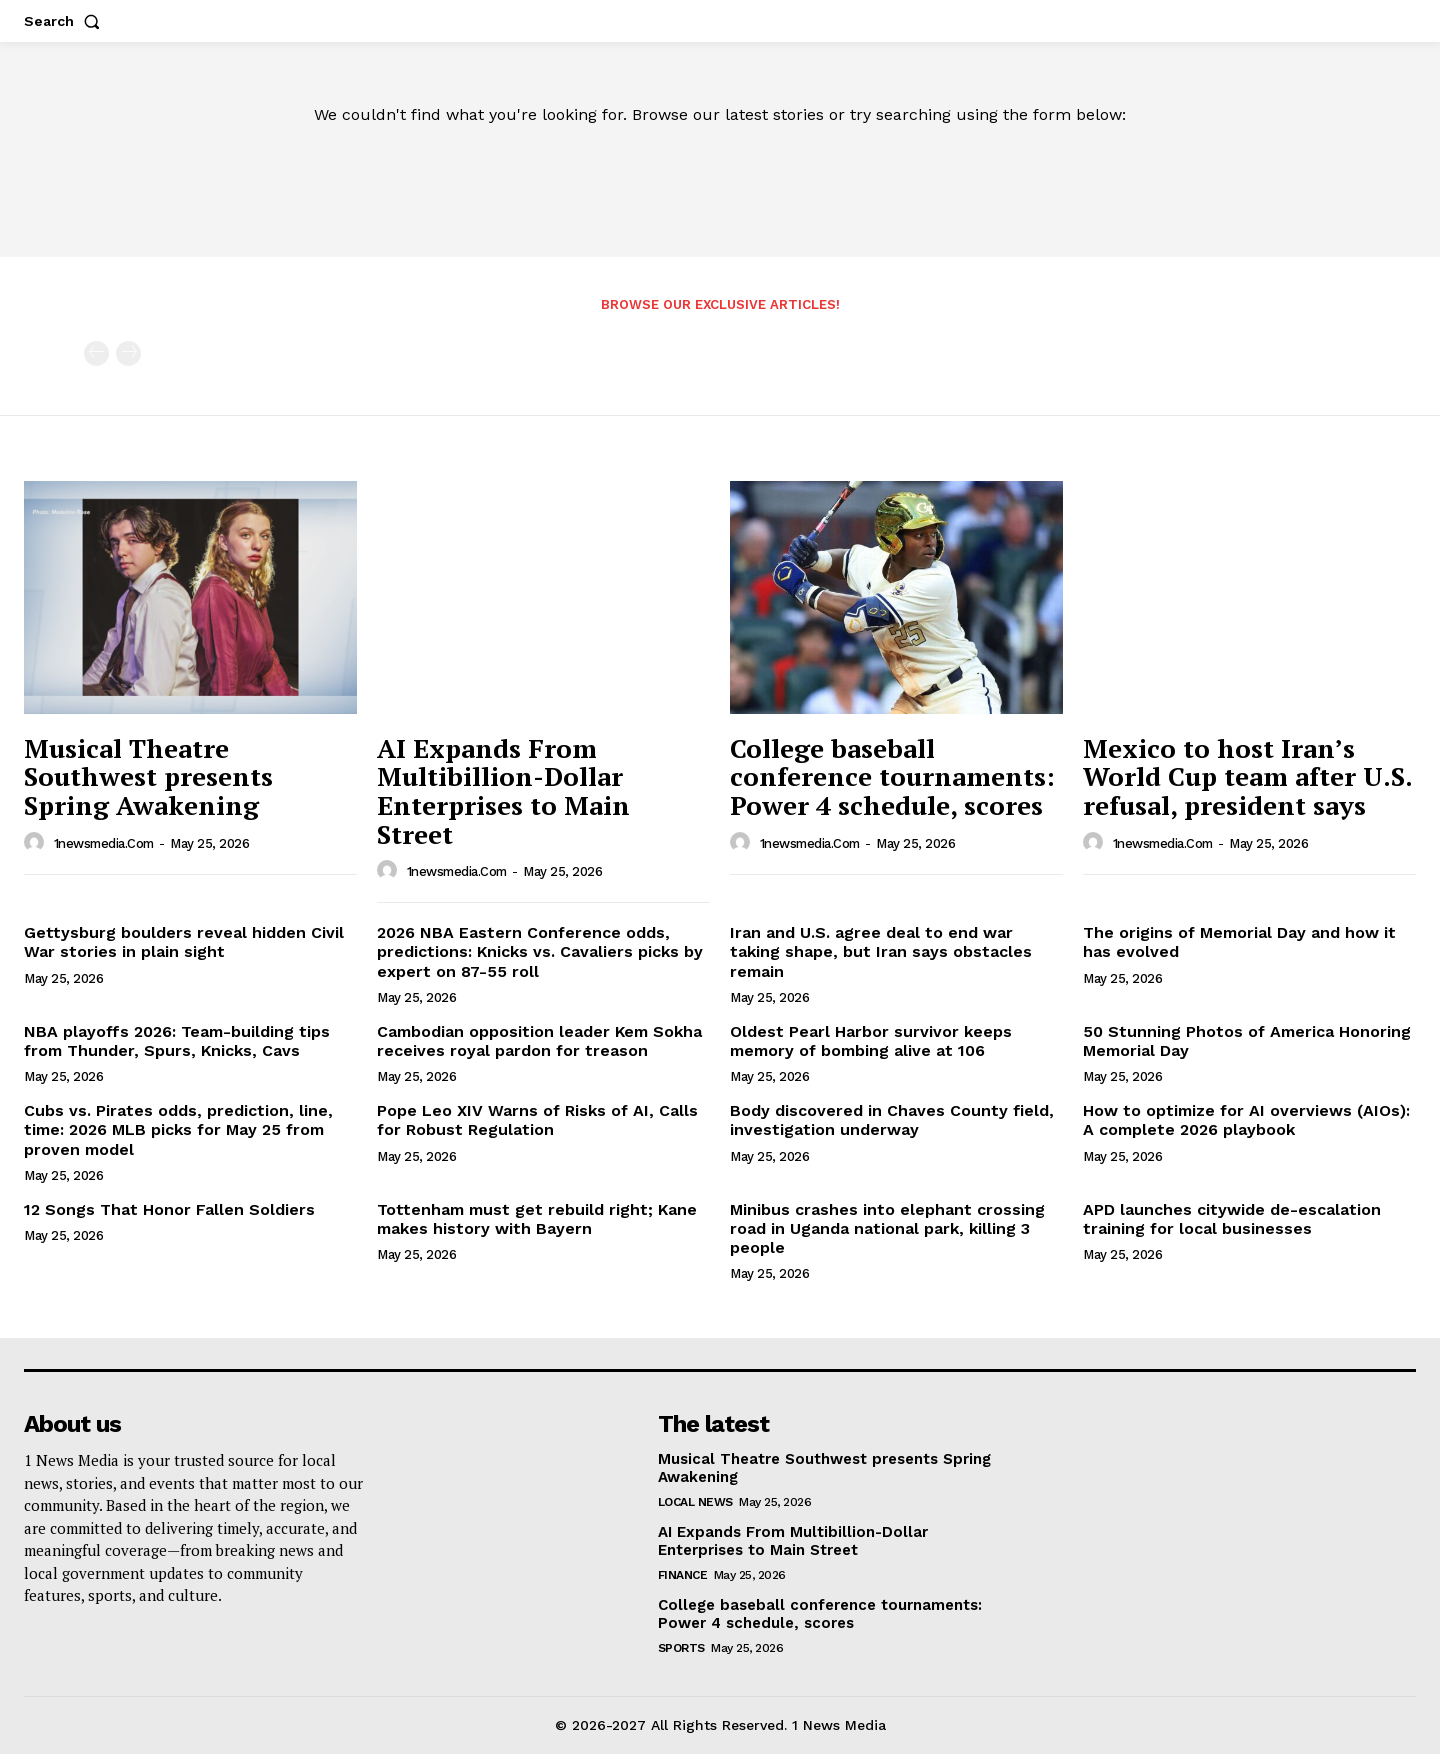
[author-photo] (37, 844)
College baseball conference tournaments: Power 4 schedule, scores (892, 777)
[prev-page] (96, 354)
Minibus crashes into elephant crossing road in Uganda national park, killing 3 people (887, 1229)
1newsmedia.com (104, 844)
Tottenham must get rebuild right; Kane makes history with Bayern (537, 1220)
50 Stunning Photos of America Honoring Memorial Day (1247, 1042)
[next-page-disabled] (128, 354)
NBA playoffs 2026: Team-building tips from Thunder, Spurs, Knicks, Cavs (177, 1042)
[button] (66, 21)
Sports (681, 1649)
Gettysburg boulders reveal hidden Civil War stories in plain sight (184, 943)
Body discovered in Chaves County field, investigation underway (892, 1121)
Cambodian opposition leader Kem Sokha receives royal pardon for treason (539, 1042)
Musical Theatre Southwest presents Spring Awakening (148, 777)
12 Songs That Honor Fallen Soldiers (169, 1210)
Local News (695, 1503)
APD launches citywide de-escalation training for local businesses (1232, 1220)
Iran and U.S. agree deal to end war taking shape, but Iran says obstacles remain (881, 952)
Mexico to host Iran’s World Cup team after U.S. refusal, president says (1248, 777)
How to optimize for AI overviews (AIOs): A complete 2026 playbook (1246, 1121)
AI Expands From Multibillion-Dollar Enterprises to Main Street (503, 792)
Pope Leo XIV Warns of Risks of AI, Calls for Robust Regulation (537, 1121)
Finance (683, 1576)
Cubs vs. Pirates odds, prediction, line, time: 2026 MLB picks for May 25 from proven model (178, 1130)
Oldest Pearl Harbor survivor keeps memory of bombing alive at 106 (871, 1042)
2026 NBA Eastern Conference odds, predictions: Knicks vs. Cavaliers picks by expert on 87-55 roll (540, 952)
